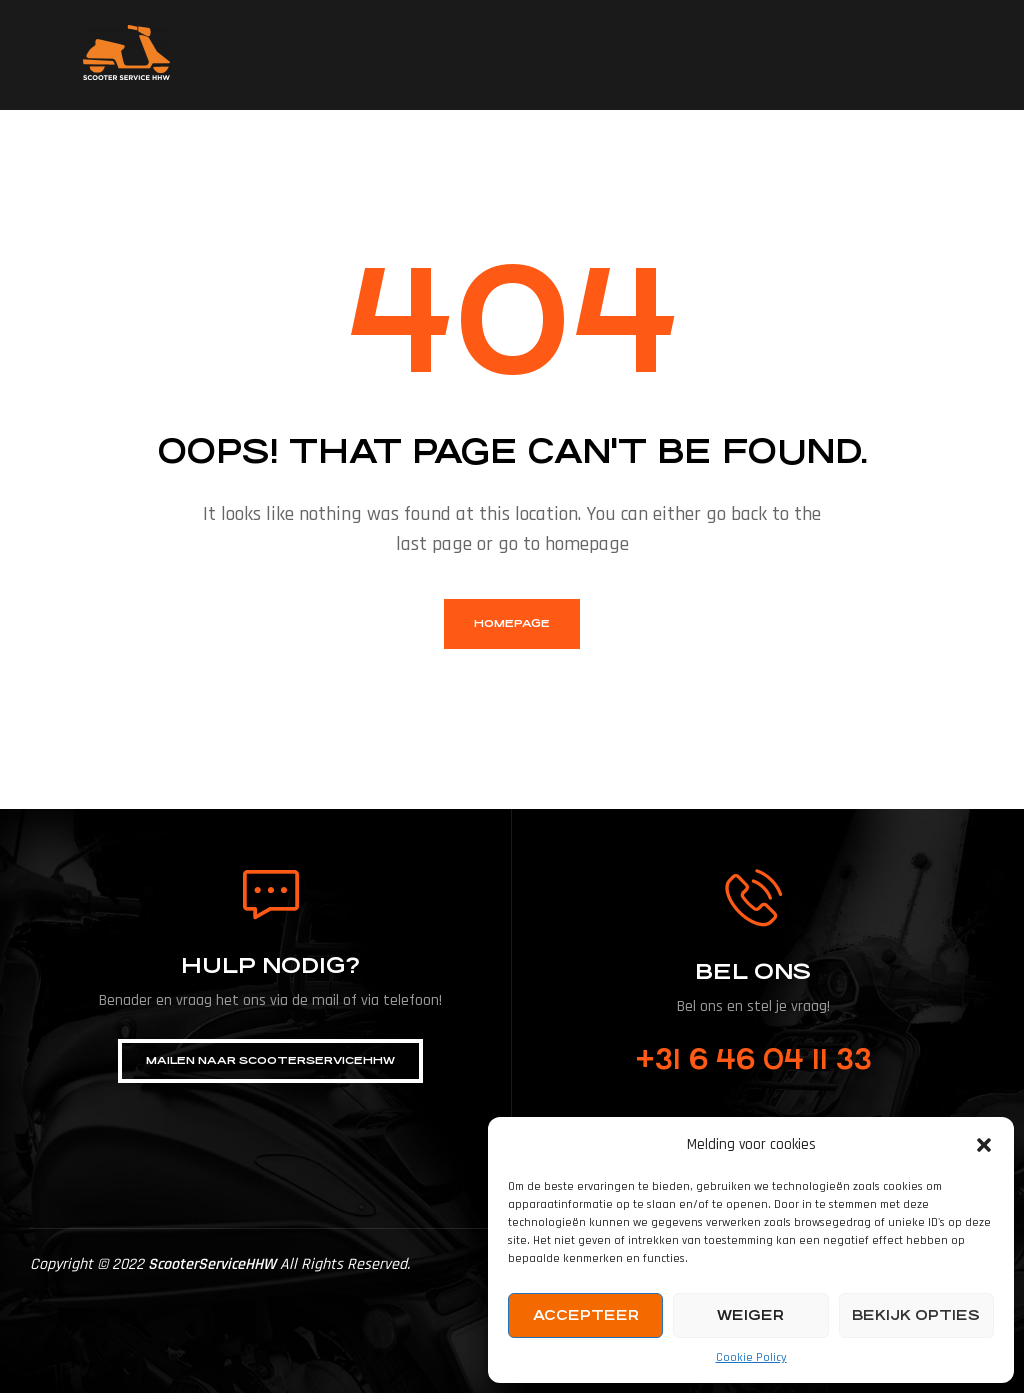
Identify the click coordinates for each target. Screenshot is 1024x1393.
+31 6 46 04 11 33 (753, 1060)
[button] (984, 1145)
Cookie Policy (751, 1357)
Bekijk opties (916, 1315)
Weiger (750, 1315)
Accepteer (586, 1315)
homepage (512, 623)
